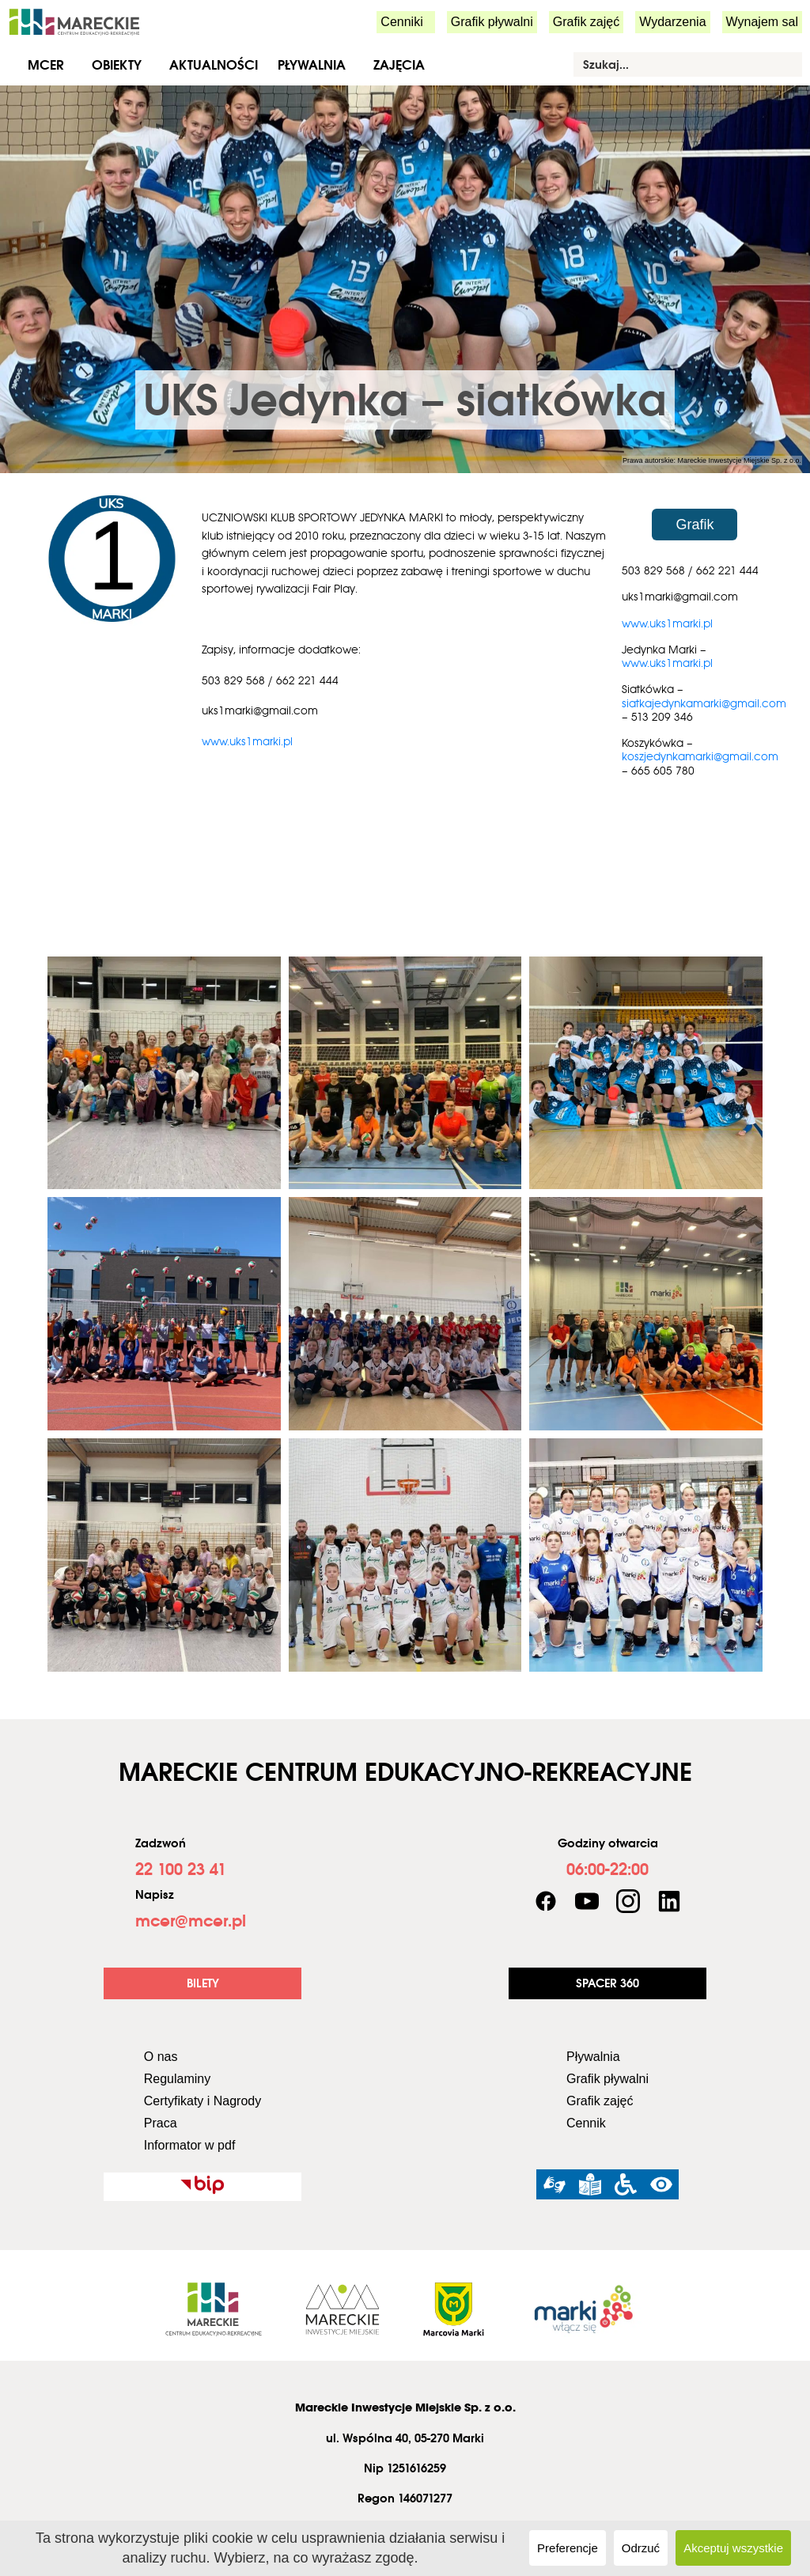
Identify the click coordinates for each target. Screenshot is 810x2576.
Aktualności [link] (213, 65)
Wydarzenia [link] (672, 21)
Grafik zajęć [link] (586, 21)
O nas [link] (161, 2056)
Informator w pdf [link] (190, 2145)
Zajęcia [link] (399, 65)
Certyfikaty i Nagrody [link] (203, 2101)
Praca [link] (160, 2123)
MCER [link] (46, 65)
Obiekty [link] (117, 65)
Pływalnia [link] (312, 65)
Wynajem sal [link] (762, 21)
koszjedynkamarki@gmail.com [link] (700, 756)
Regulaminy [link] (177, 2078)
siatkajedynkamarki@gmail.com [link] (704, 703)
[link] (74, 21)
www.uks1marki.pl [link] (247, 741)
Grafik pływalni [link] (492, 21)
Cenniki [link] (401, 21)
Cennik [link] (586, 2123)
